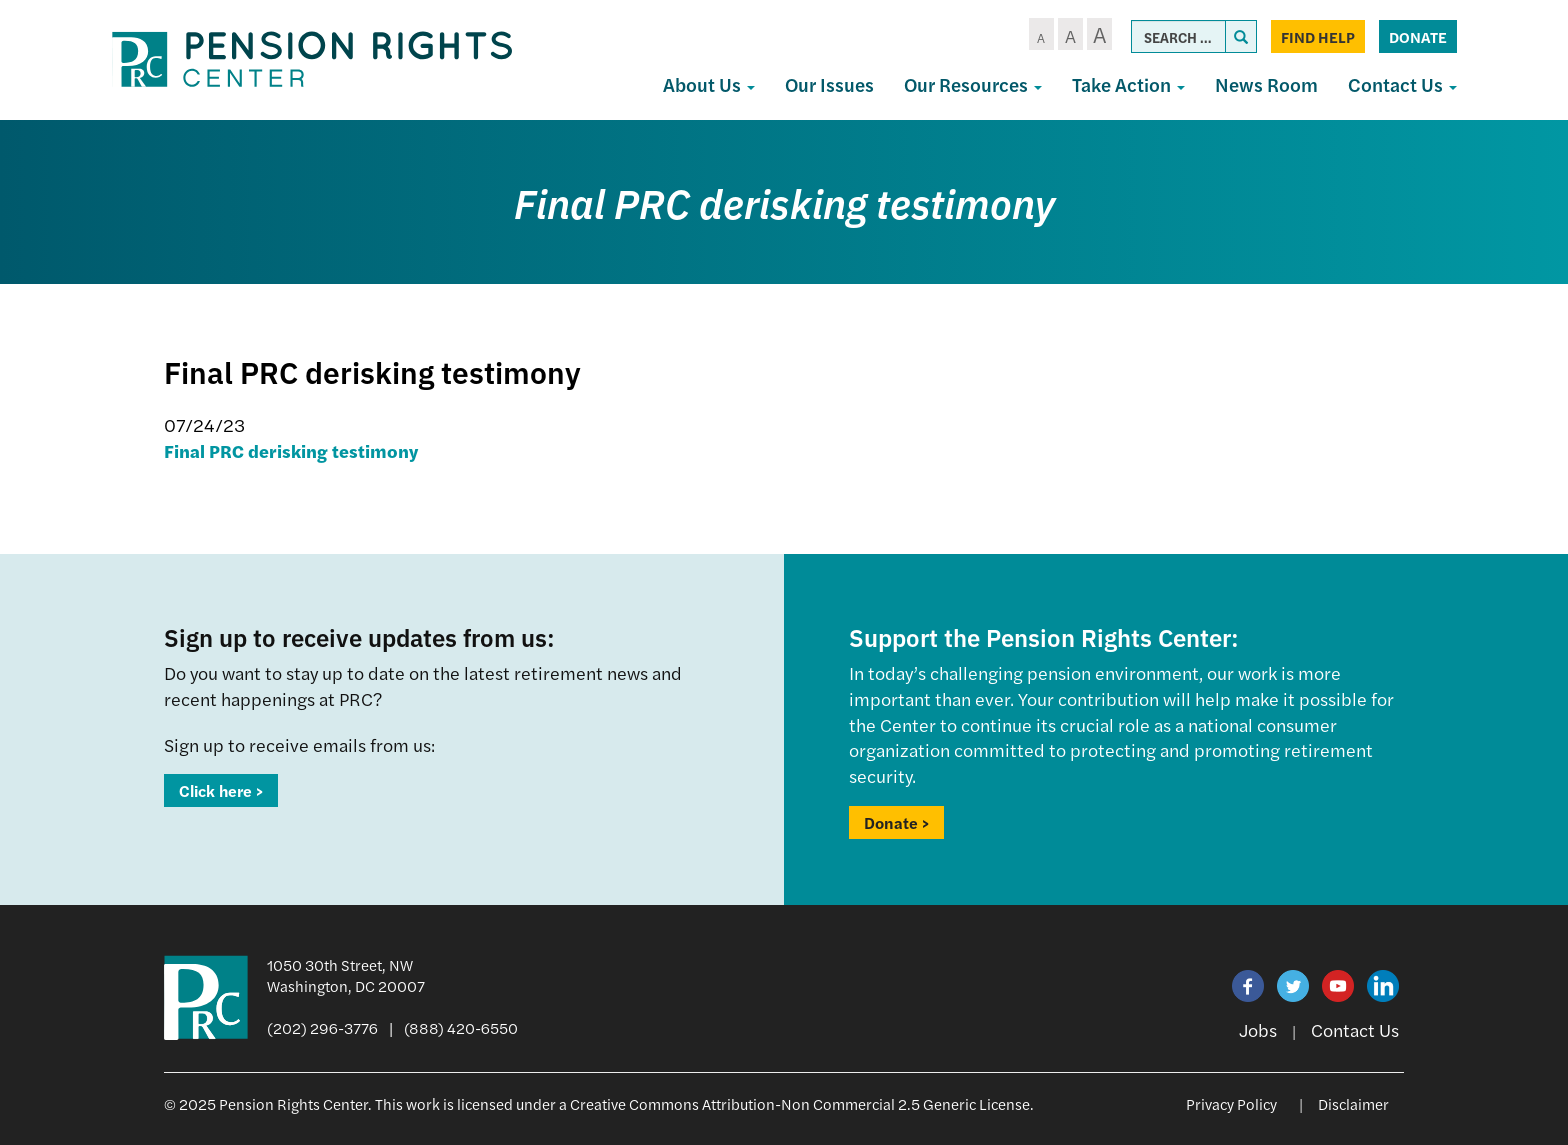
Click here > (221, 790)
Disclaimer (1353, 1103)
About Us (709, 84)
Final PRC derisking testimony (291, 450)
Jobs (1258, 1029)
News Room (1266, 84)
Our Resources (973, 84)
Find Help (1318, 36)
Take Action (1128, 84)
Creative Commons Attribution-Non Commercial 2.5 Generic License (800, 1103)
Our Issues (829, 84)
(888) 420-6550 (461, 1027)
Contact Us (1402, 84)
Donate (1418, 36)
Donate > (896, 822)
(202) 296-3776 (322, 1027)
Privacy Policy (1231, 1103)
